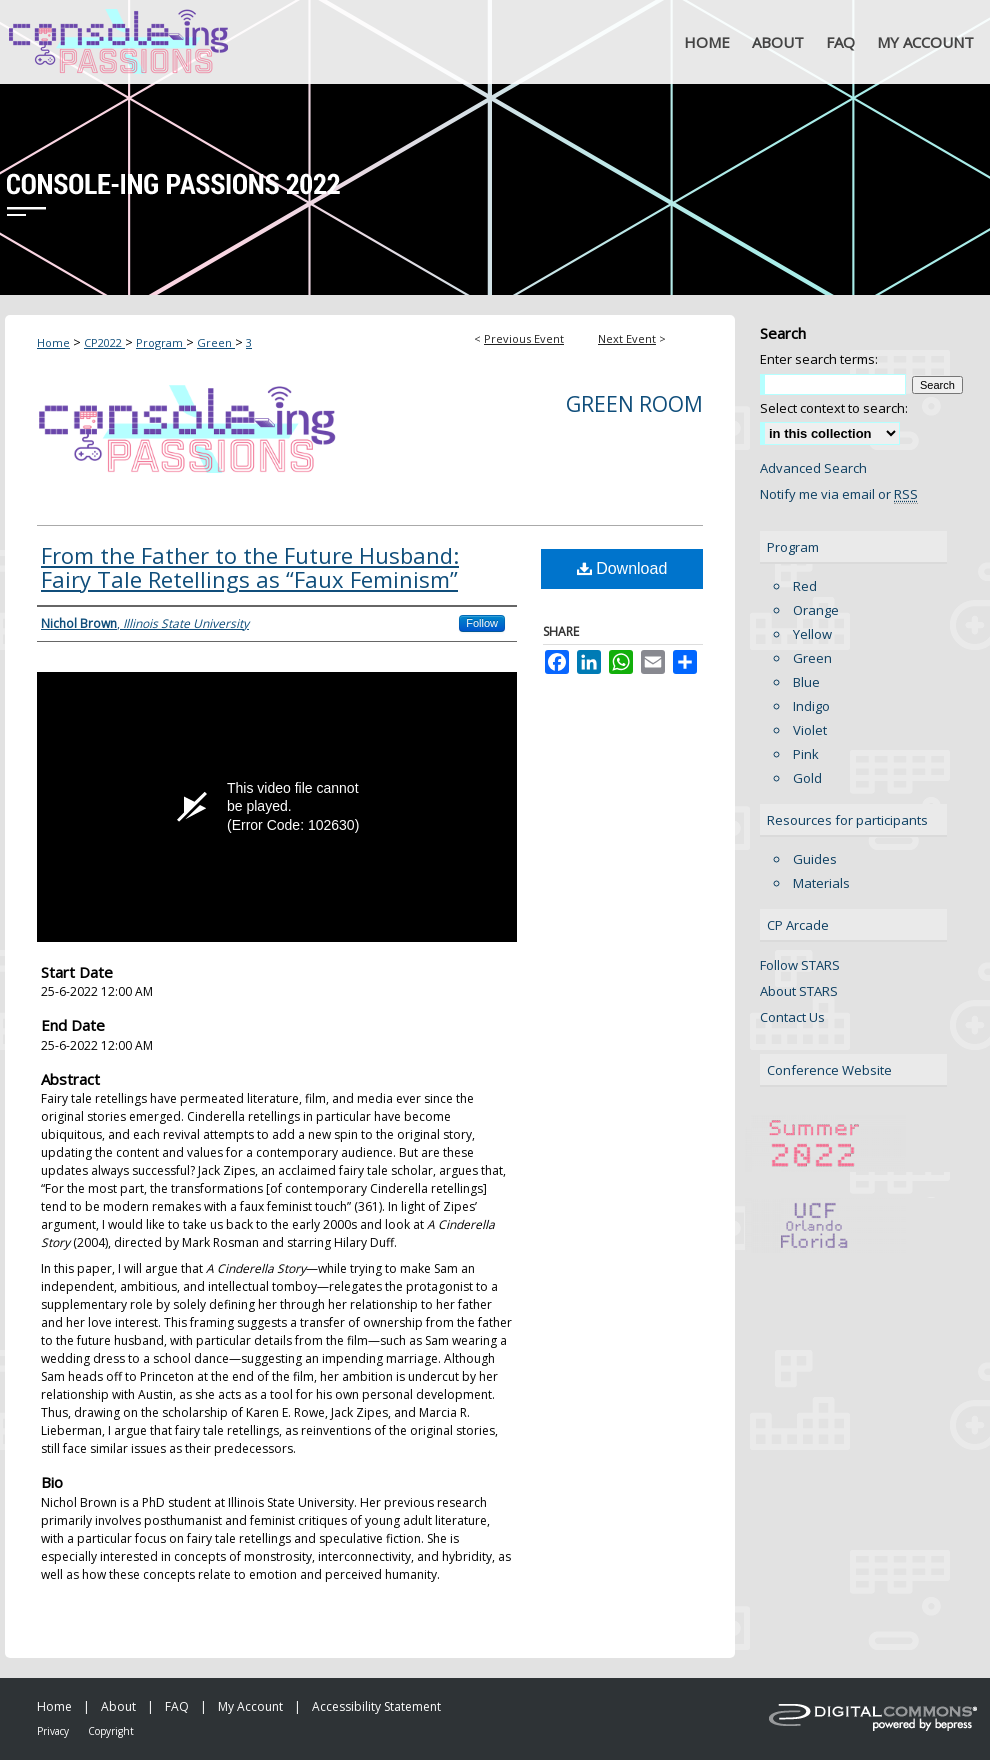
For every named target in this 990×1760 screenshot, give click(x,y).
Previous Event (524, 338)
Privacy (53, 1731)
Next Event (627, 338)
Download (622, 568)
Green (216, 342)
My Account (250, 1706)
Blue (806, 682)
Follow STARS (800, 965)
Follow (482, 623)
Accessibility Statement (376, 1706)
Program (161, 342)
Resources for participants (847, 820)
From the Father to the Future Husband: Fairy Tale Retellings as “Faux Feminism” (250, 567)
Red (805, 586)
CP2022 (104, 342)
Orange (816, 610)
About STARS (799, 991)
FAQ (177, 1706)
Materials (821, 883)
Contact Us (792, 1017)
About (118, 1706)
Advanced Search (813, 468)
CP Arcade (798, 925)
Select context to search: (834, 408)
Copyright (111, 1731)
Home (53, 342)
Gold (807, 778)
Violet (810, 730)
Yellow (812, 634)
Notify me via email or (839, 494)
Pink (806, 754)
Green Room (634, 404)
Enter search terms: (819, 359)
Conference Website (829, 1070)
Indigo (811, 706)
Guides (815, 859)
